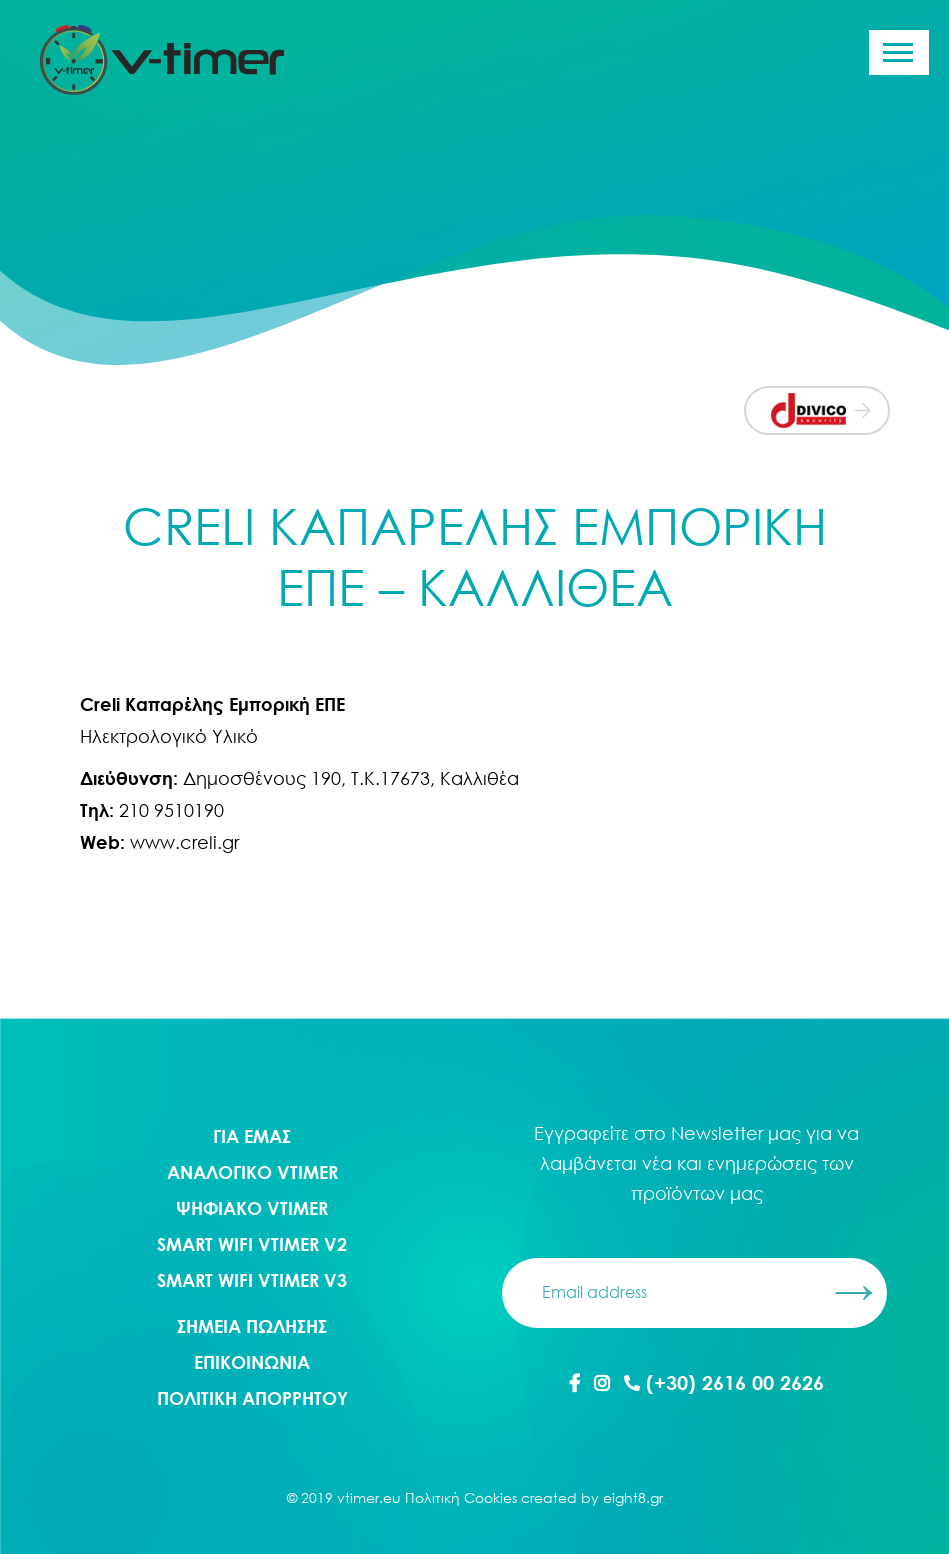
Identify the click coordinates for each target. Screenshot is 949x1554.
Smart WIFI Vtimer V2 (252, 1244)
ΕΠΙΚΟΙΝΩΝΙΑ (252, 1362)
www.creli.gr (182, 842)
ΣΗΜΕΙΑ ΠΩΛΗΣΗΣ (252, 1326)
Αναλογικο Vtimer (252, 1172)
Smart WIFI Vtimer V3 (252, 1280)
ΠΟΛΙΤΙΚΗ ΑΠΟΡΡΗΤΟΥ (252, 1398)
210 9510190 (171, 810)
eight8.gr (633, 1497)
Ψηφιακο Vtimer (252, 1208)
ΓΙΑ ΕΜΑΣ (252, 1136)
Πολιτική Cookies (461, 1497)
